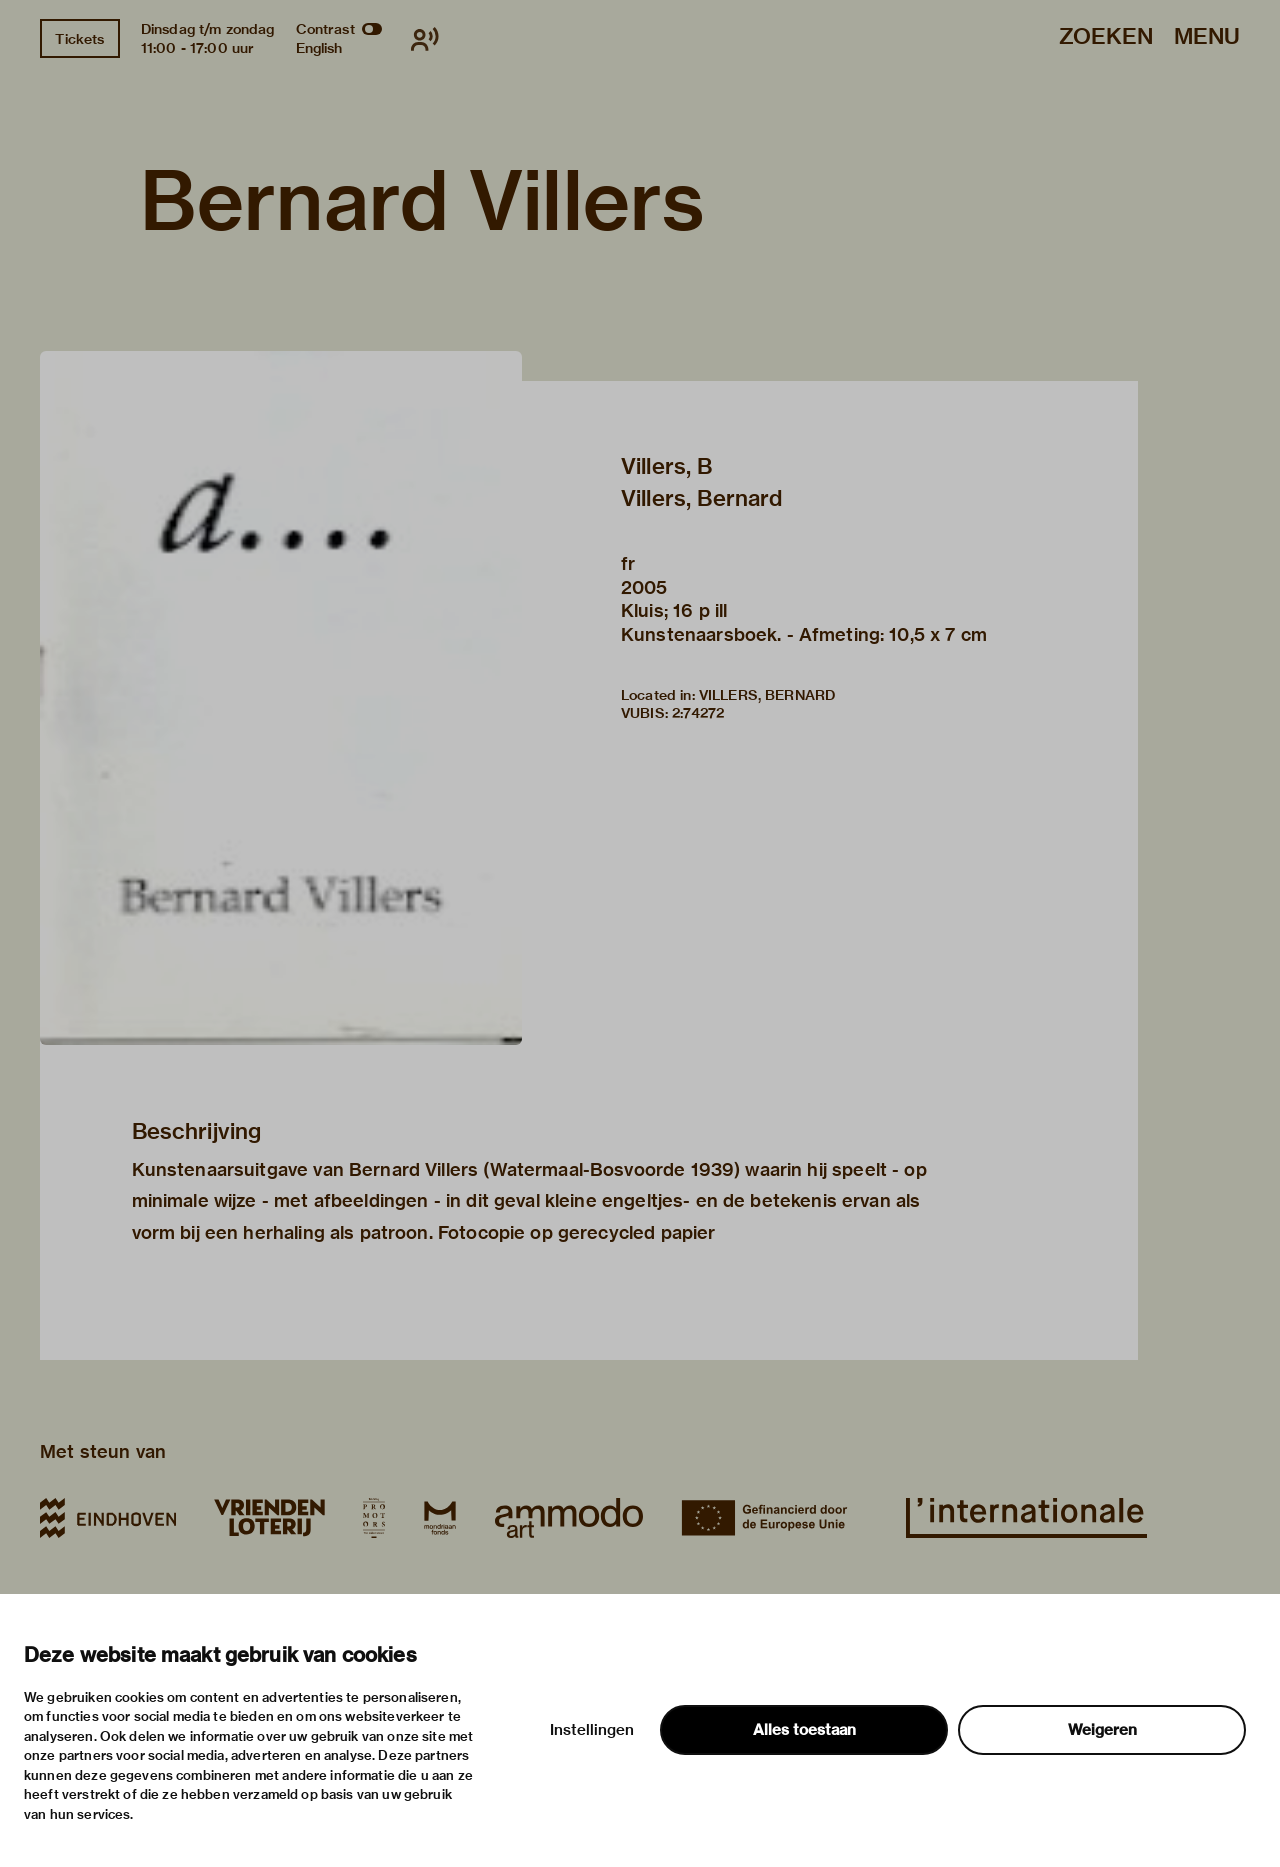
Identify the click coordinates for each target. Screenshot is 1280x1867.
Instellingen (592, 1730)
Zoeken (1106, 37)
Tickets (79, 39)
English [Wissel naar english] (319, 48)
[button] (281, 698)
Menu (1207, 37)
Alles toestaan (804, 1730)
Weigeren (1102, 1730)
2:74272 (698, 713)
